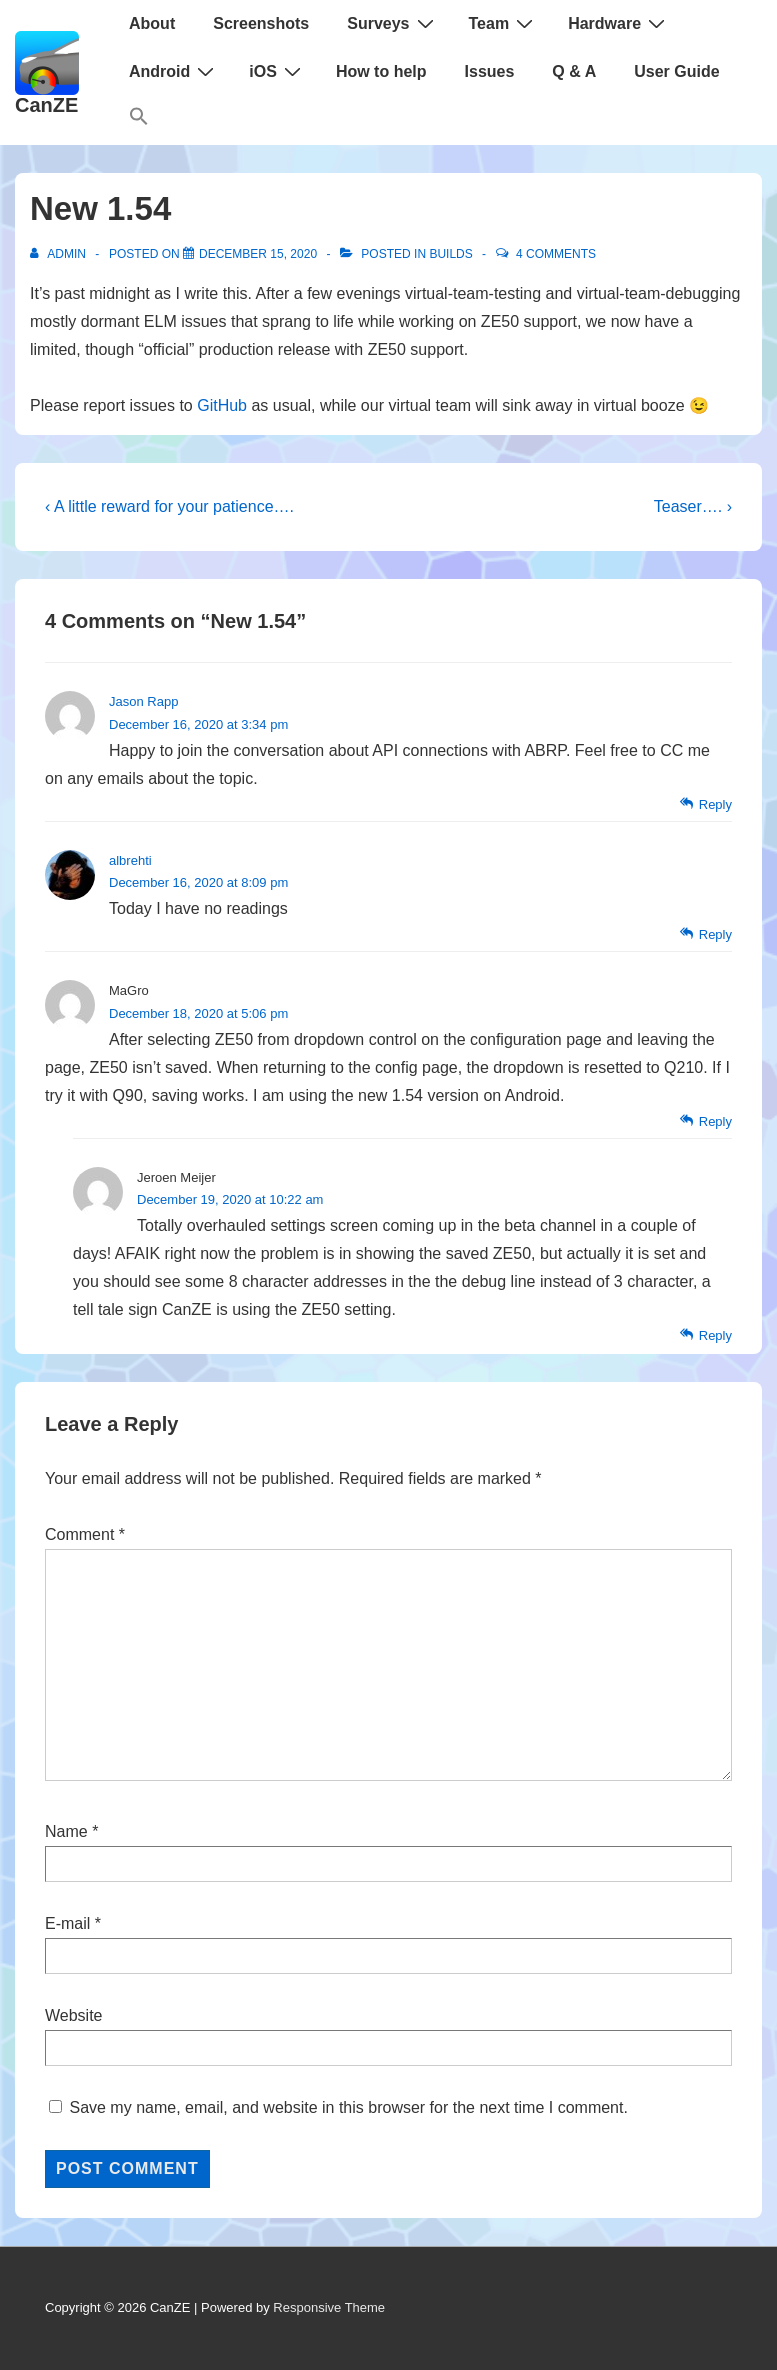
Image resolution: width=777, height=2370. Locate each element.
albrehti (130, 860)
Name (66, 1831)
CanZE (46, 105)
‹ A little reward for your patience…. (169, 506)
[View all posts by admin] (59, 254)
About (152, 23)
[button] (139, 120)
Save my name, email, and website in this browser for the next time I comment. (348, 2107)
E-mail (67, 1923)
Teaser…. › (693, 506)
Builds (450, 254)
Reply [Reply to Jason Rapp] (715, 804)
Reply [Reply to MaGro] (715, 1121)
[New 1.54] (258, 254)
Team (504, 23)
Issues (490, 71)
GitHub (222, 405)
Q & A (574, 71)
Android (174, 71)
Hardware (619, 23)
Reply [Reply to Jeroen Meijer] (715, 1335)
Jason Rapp (143, 701)
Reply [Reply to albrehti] (715, 934)
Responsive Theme (329, 2307)
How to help (381, 71)
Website (74, 2015)
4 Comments (556, 254)
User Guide (676, 71)
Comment (85, 1534)
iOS (277, 71)
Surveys (392, 23)
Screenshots (261, 23)
